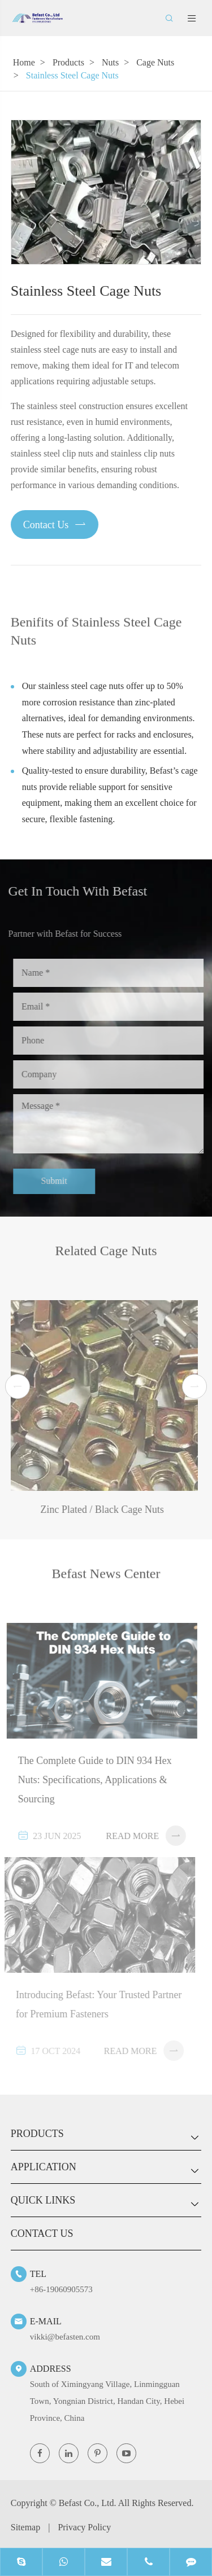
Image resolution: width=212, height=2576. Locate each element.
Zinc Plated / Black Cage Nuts (96, 1509)
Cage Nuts (155, 62)
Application (43, 2167)
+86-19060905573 (61, 2289)
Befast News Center (106, 1577)
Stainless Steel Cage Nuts (72, 75)
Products (68, 62)
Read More (141, 1835)
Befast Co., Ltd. (87, 2503)
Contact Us (55, 524)
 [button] (17, 1387)
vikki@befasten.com (65, 2336)
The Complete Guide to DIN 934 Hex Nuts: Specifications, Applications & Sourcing (89, 1780)
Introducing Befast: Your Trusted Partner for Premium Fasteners (94, 2004)
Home (24, 62)
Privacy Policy (84, 2527)
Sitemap (25, 2527)
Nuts (110, 62)
